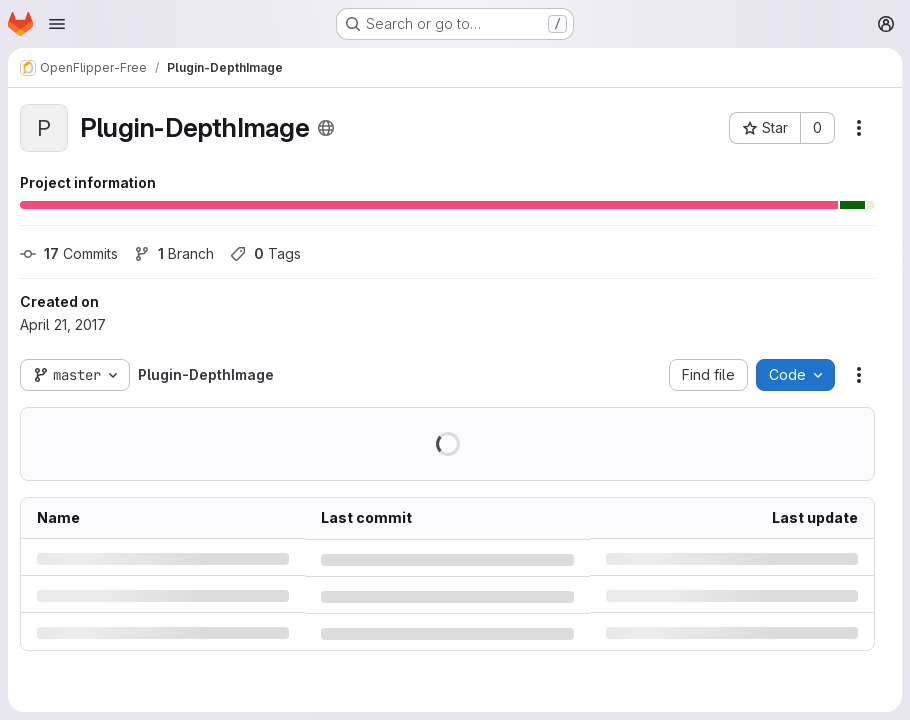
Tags (265, 253)
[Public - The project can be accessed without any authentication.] (326, 128)
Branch (174, 253)
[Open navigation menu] (57, 24)
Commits (69, 253)
